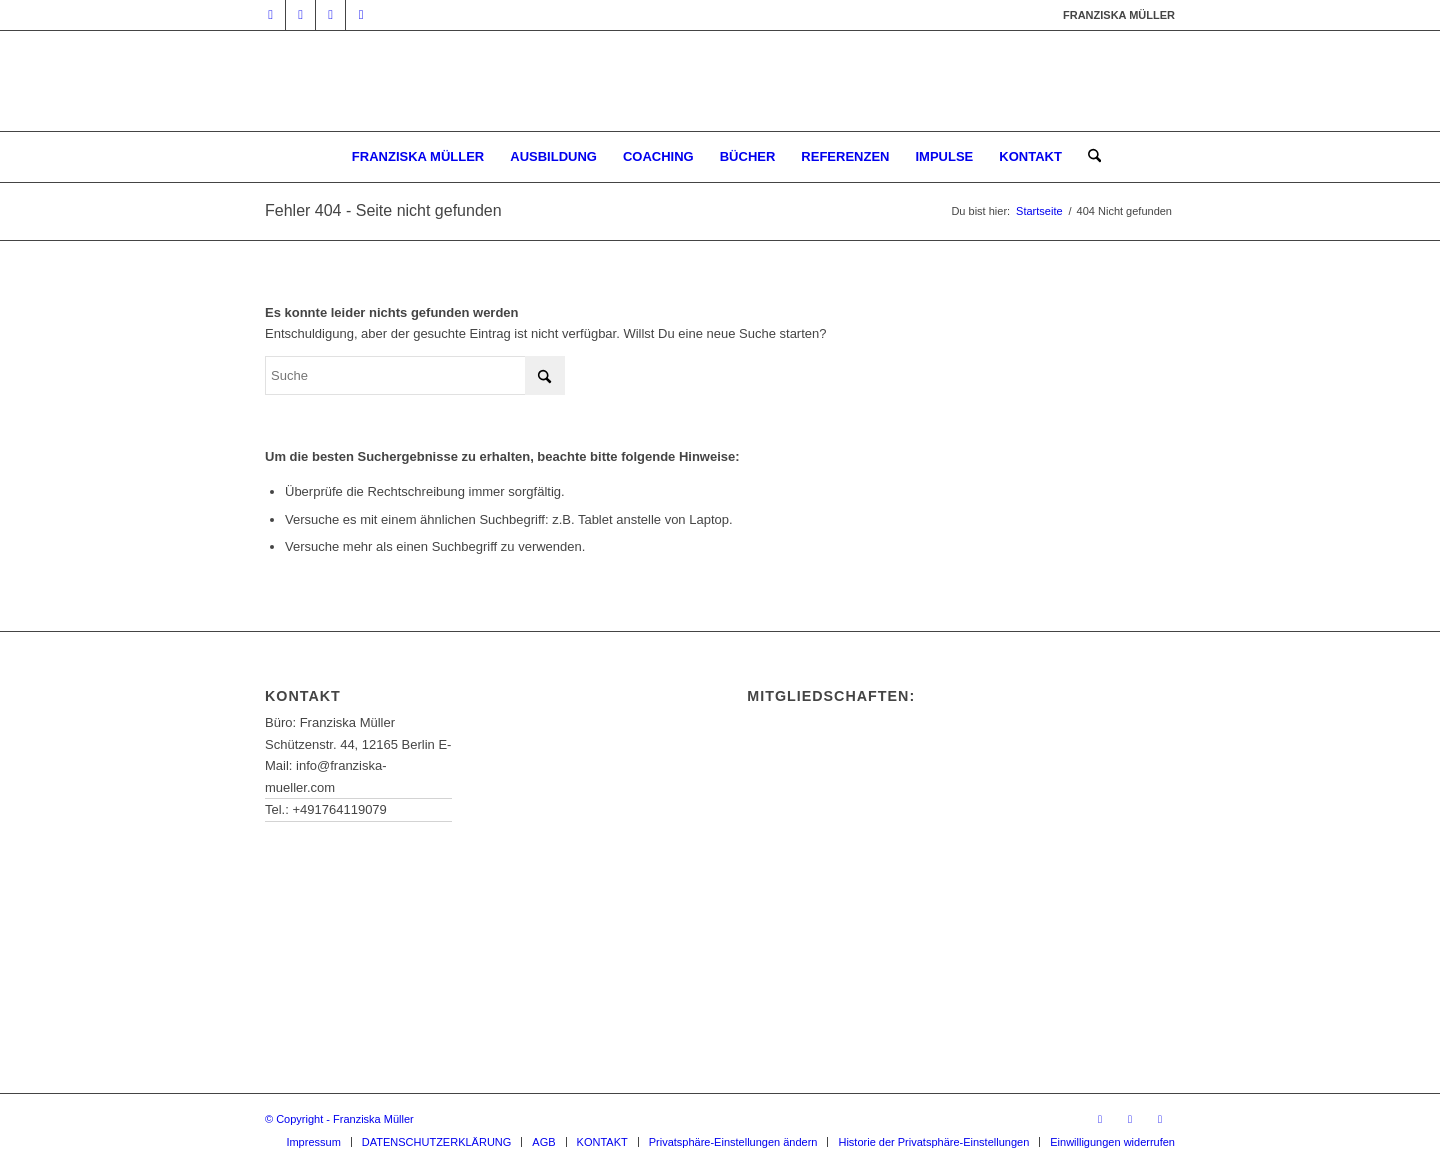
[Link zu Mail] (300, 15)
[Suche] (1088, 157)
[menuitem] (418, 157)
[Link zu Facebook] (330, 15)
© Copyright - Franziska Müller (339, 1119)
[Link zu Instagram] (361, 15)
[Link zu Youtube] (270, 15)
